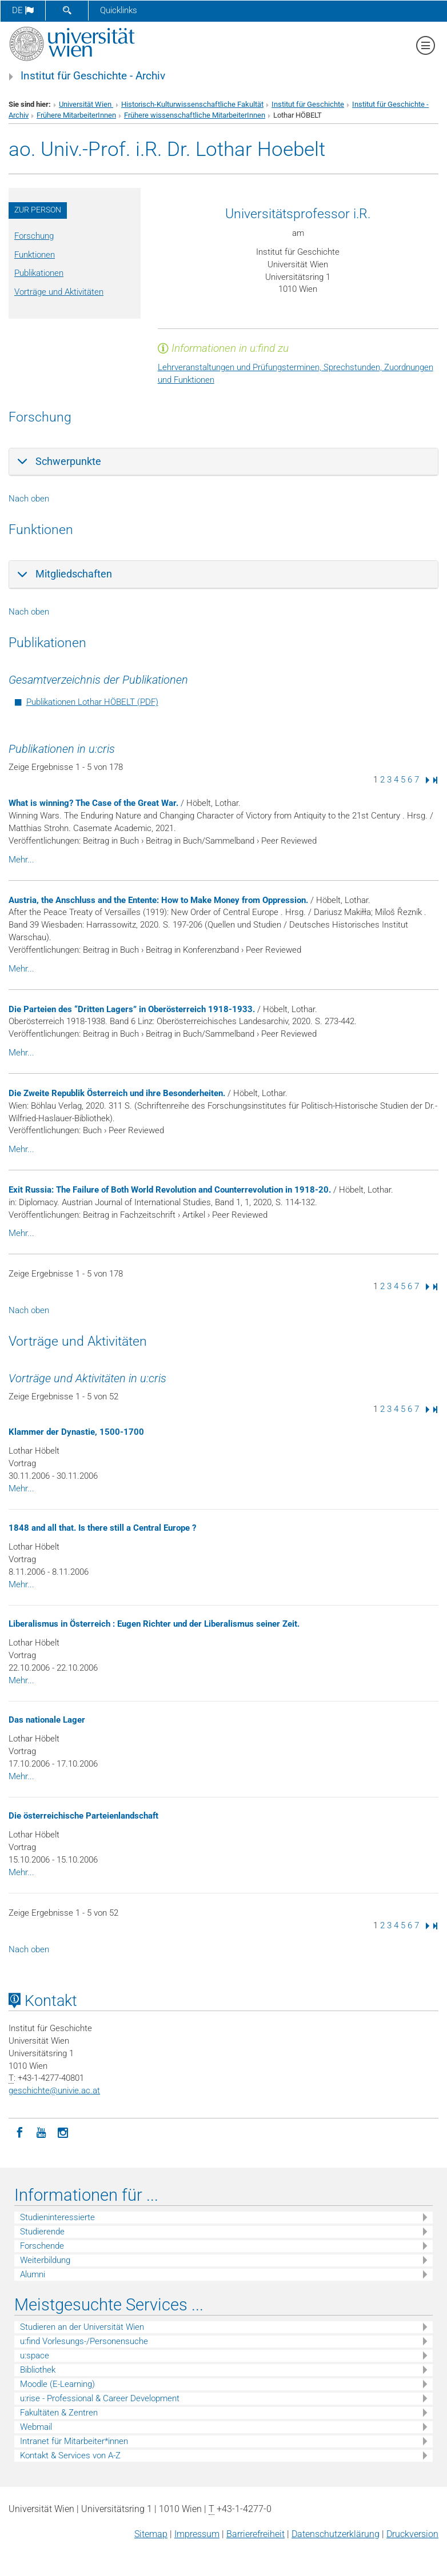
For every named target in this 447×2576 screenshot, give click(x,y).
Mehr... (21, 859)
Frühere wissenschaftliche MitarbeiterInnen (194, 115)
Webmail (36, 2427)
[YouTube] (41, 2131)
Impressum (196, 2534)
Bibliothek (37, 2370)
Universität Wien (86, 104)
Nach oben (29, 498)
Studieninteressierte (57, 2217)
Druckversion (412, 2534)
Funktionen (34, 255)
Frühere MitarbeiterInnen (76, 115)
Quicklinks (118, 10)
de (23, 10)
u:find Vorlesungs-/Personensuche (84, 2341)
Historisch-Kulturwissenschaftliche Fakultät (192, 104)
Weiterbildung (45, 2260)
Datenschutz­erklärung (336, 2534)
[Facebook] (19, 2131)
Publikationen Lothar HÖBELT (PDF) (92, 702)
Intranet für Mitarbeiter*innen (74, 2441)
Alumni (32, 2274)
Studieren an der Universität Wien (82, 2327)
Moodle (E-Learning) (57, 2384)
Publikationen (38, 273)
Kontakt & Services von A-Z (70, 2455)
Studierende (42, 2231)
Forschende (42, 2246)
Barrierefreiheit (255, 2534)
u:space (34, 2355)
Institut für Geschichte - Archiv (93, 76)
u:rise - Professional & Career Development (99, 2398)
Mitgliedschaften (73, 574)
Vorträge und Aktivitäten (58, 292)
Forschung (34, 236)
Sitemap (150, 2534)
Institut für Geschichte (308, 104)
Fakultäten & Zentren (59, 2413)
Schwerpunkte (68, 461)
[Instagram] (63, 2131)
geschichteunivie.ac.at (54, 2090)
